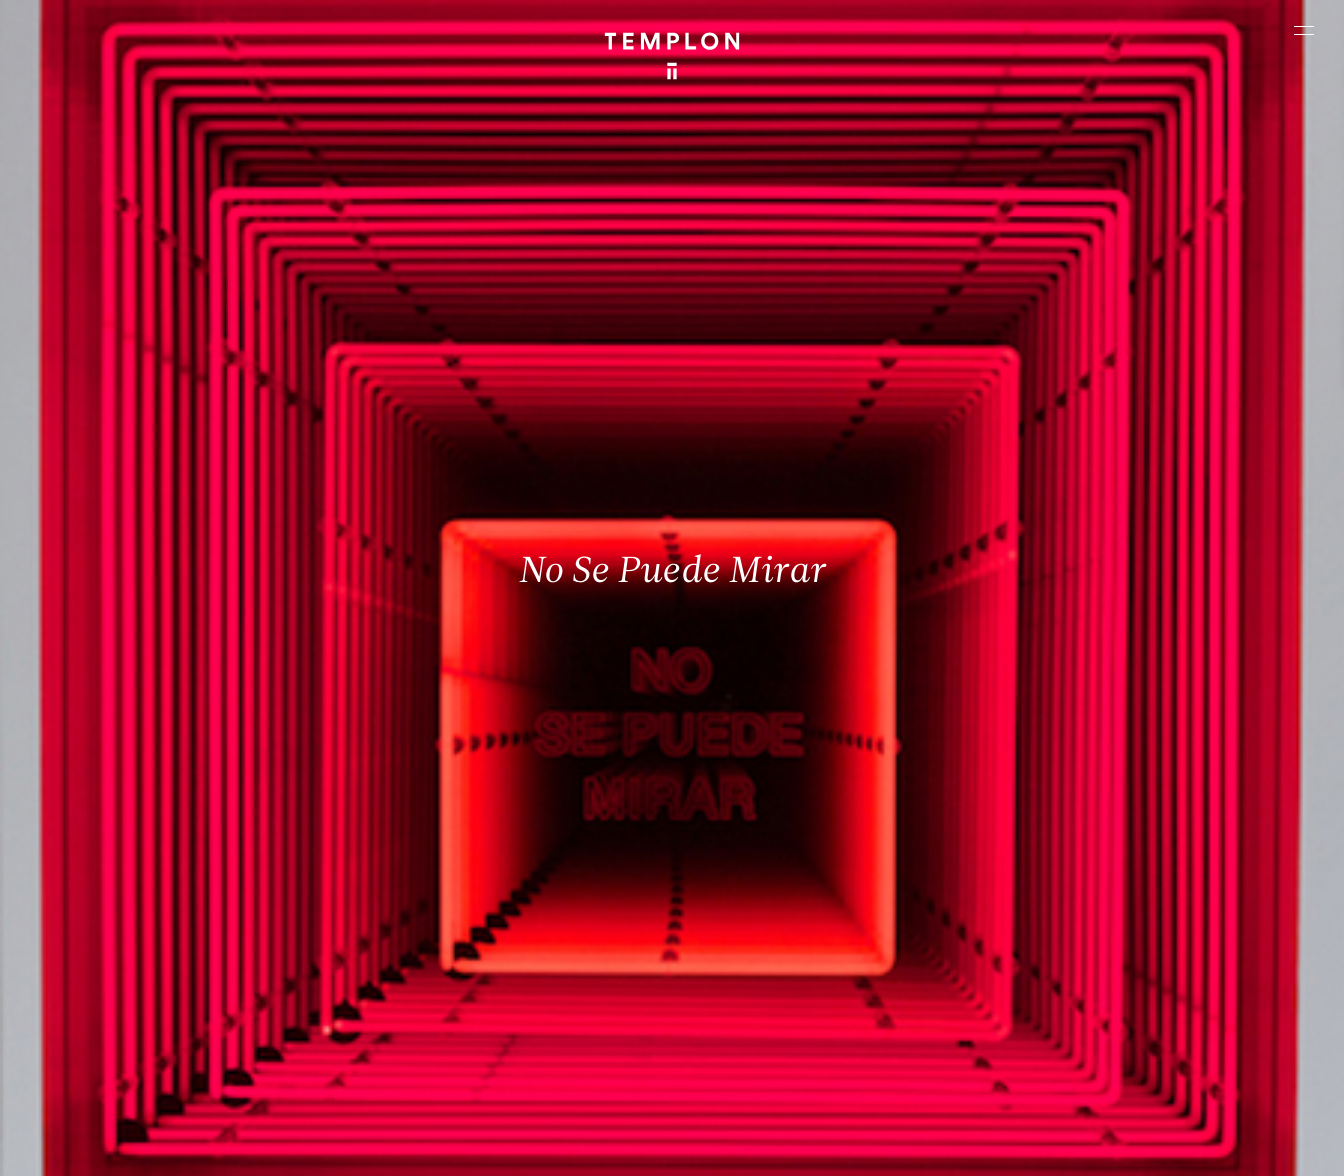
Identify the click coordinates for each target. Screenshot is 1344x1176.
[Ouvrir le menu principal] (1304, 30)
